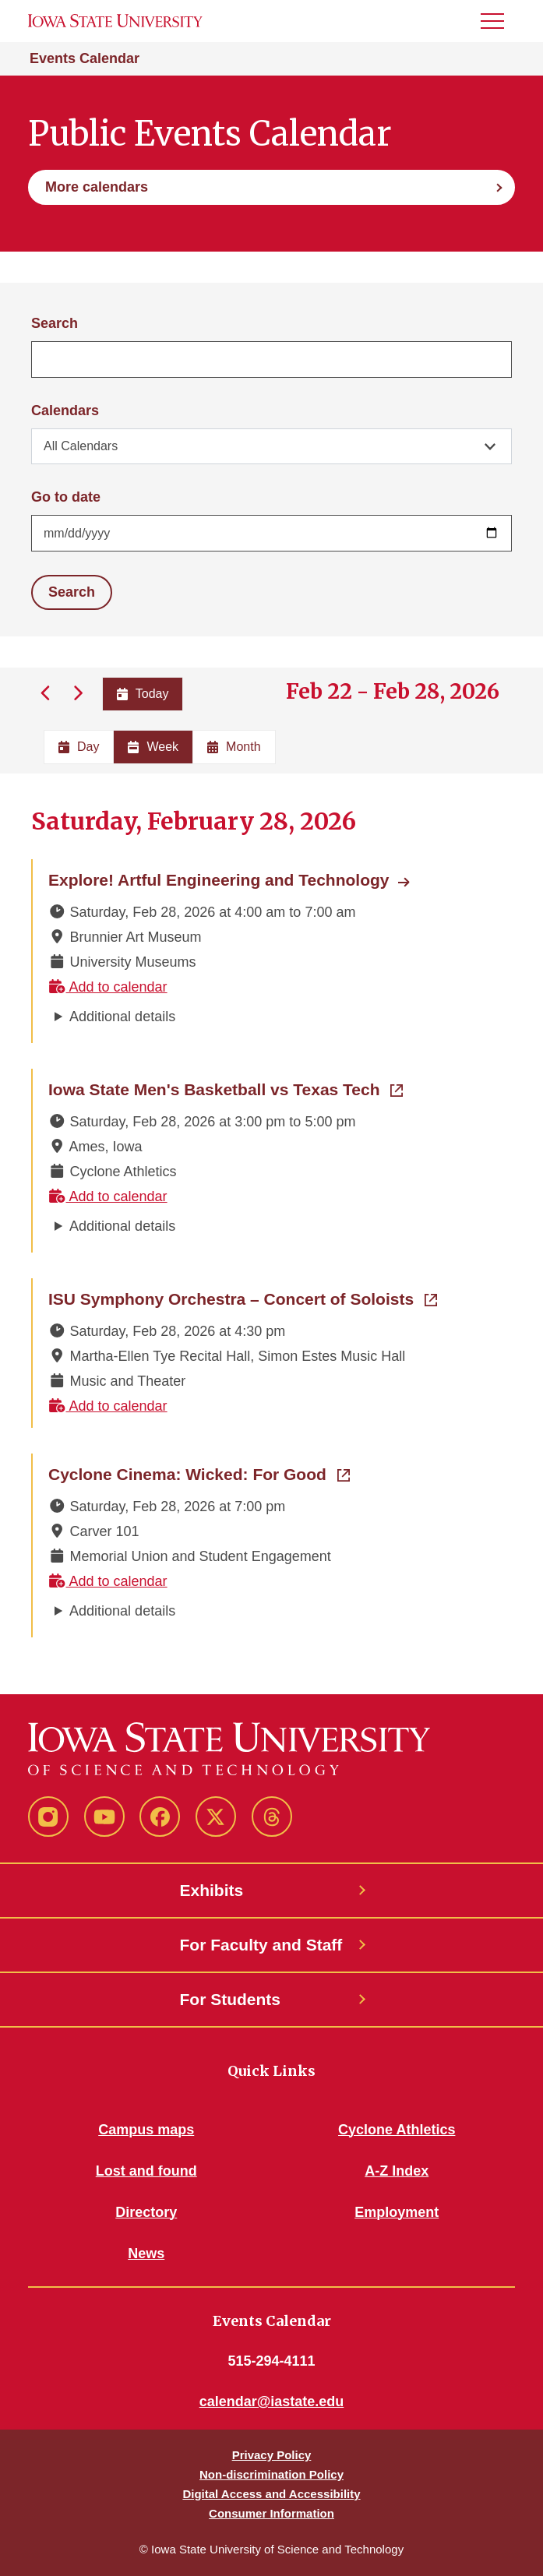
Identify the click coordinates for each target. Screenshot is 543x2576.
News (146, 2253)
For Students (230, 1999)
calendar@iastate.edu (271, 2401)
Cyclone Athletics (396, 2129)
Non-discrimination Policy (271, 2474)
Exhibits (212, 1890)
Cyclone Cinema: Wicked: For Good (199, 1473)
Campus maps (146, 2129)
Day (78, 746)
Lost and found (146, 2171)
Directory (146, 2212)
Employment (396, 2212)
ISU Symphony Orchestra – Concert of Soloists (242, 1298)
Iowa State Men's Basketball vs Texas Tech (225, 1088)
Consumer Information (271, 2513)
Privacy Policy (272, 2454)
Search (54, 323)
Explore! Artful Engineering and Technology (219, 880)
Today (143, 693)
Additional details (122, 1016)
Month (233, 746)
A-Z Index (396, 2171)
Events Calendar (84, 58)
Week (153, 746)
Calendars (65, 410)
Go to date (65, 497)
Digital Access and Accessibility (271, 2493)
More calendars (96, 187)
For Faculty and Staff (261, 1945)
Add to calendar (107, 987)
